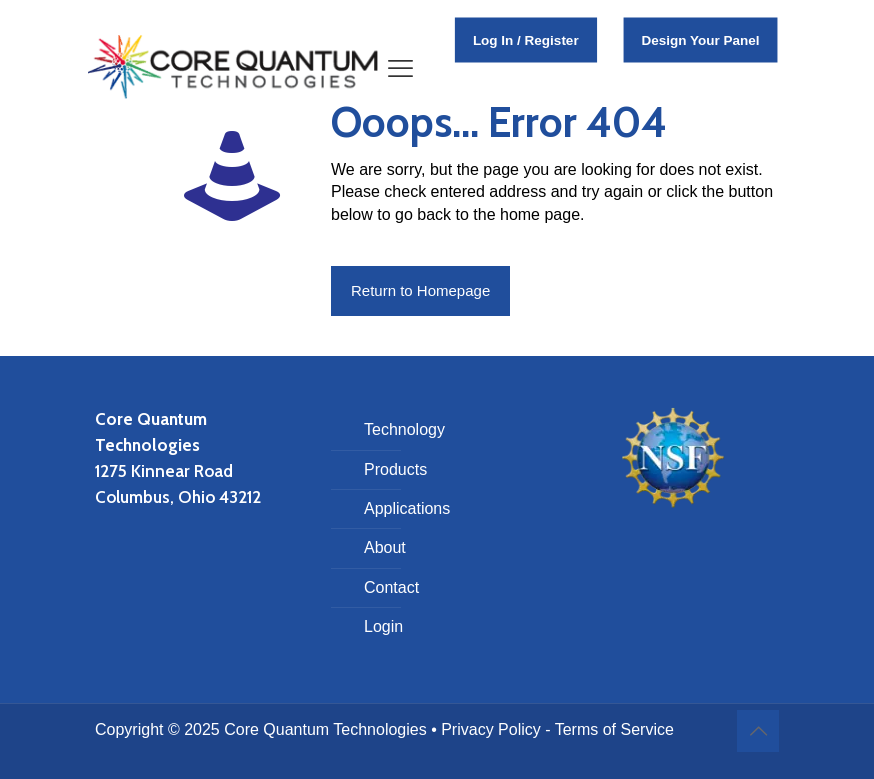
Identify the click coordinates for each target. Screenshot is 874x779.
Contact (391, 587)
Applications (407, 508)
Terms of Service (614, 729)
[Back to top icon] (758, 731)
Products (395, 469)
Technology (404, 429)
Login (383, 626)
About (385, 547)
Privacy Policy (491, 729)
